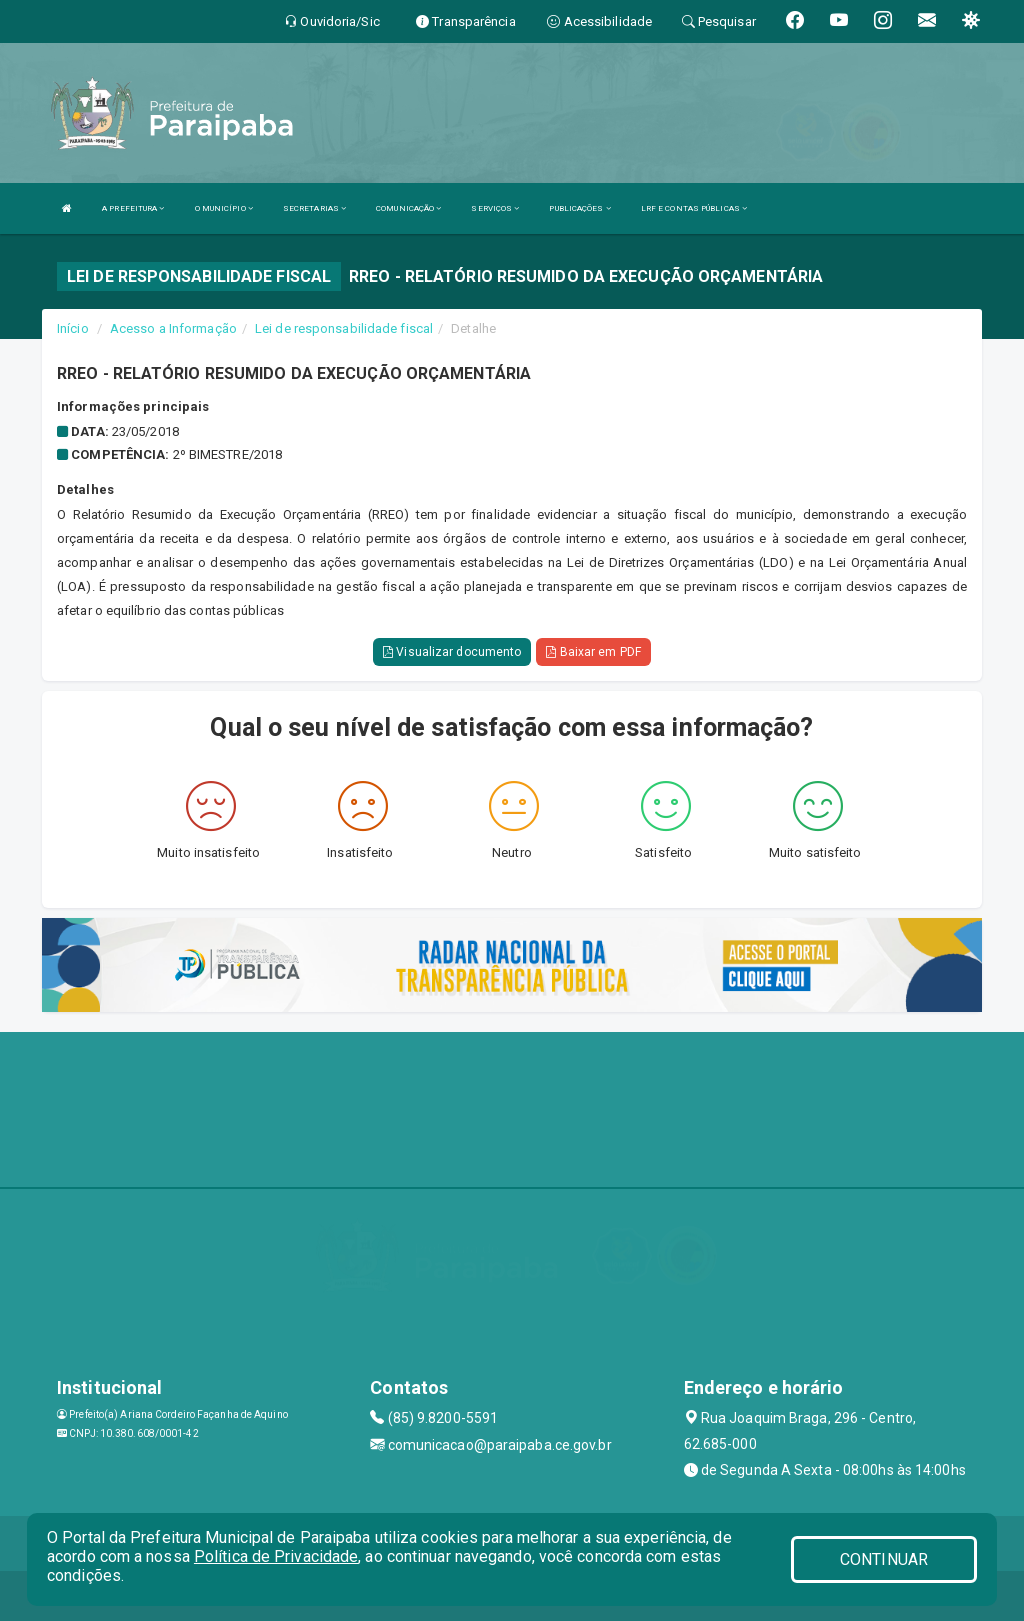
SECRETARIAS (314, 208)
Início (73, 328)
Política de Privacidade (276, 1556)
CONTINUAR (884, 1559)
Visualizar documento (452, 652)
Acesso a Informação (173, 328)
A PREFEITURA (133, 208)
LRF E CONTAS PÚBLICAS (694, 208)
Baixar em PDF (593, 652)
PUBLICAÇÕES (579, 208)
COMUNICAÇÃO (408, 208)
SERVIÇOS (495, 208)
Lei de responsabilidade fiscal (344, 328)
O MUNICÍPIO (224, 208)
